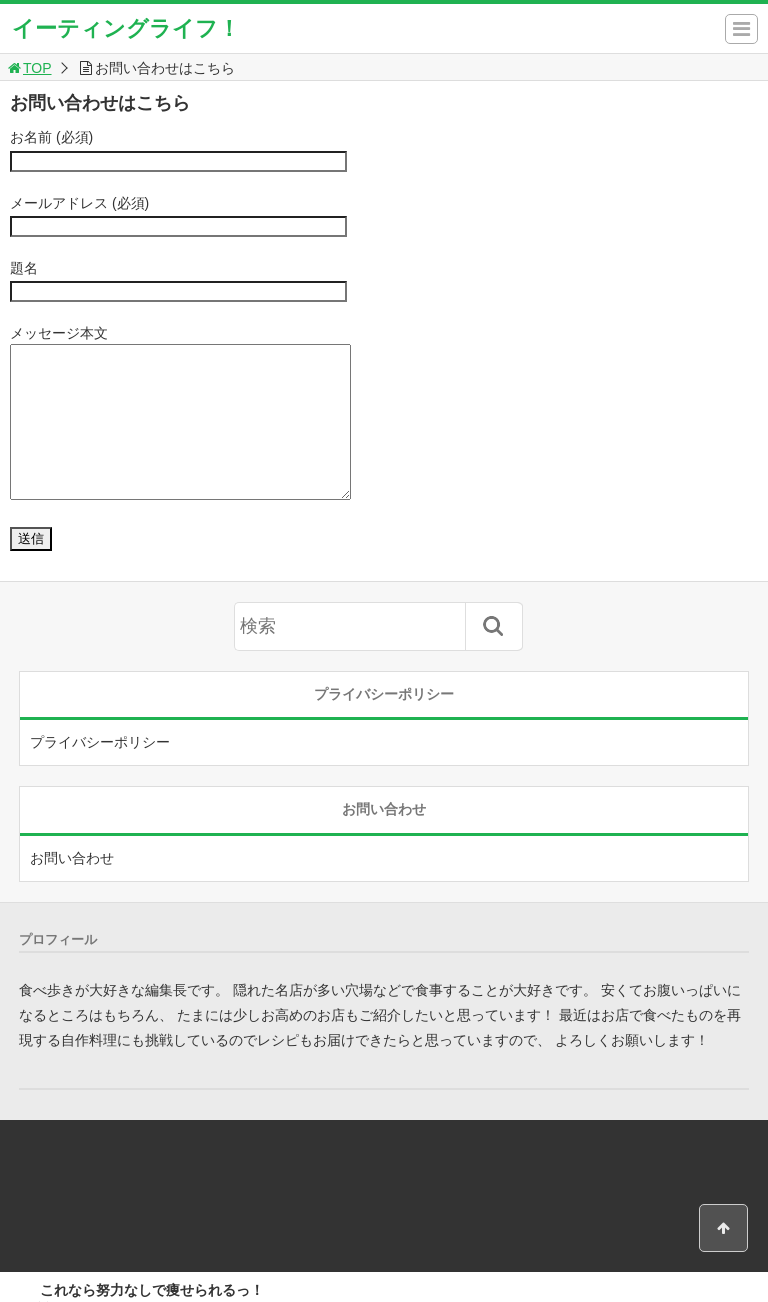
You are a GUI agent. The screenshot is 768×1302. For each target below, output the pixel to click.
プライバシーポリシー (100, 772)
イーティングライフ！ (126, 28)
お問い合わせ (72, 888)
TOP (28, 68)
